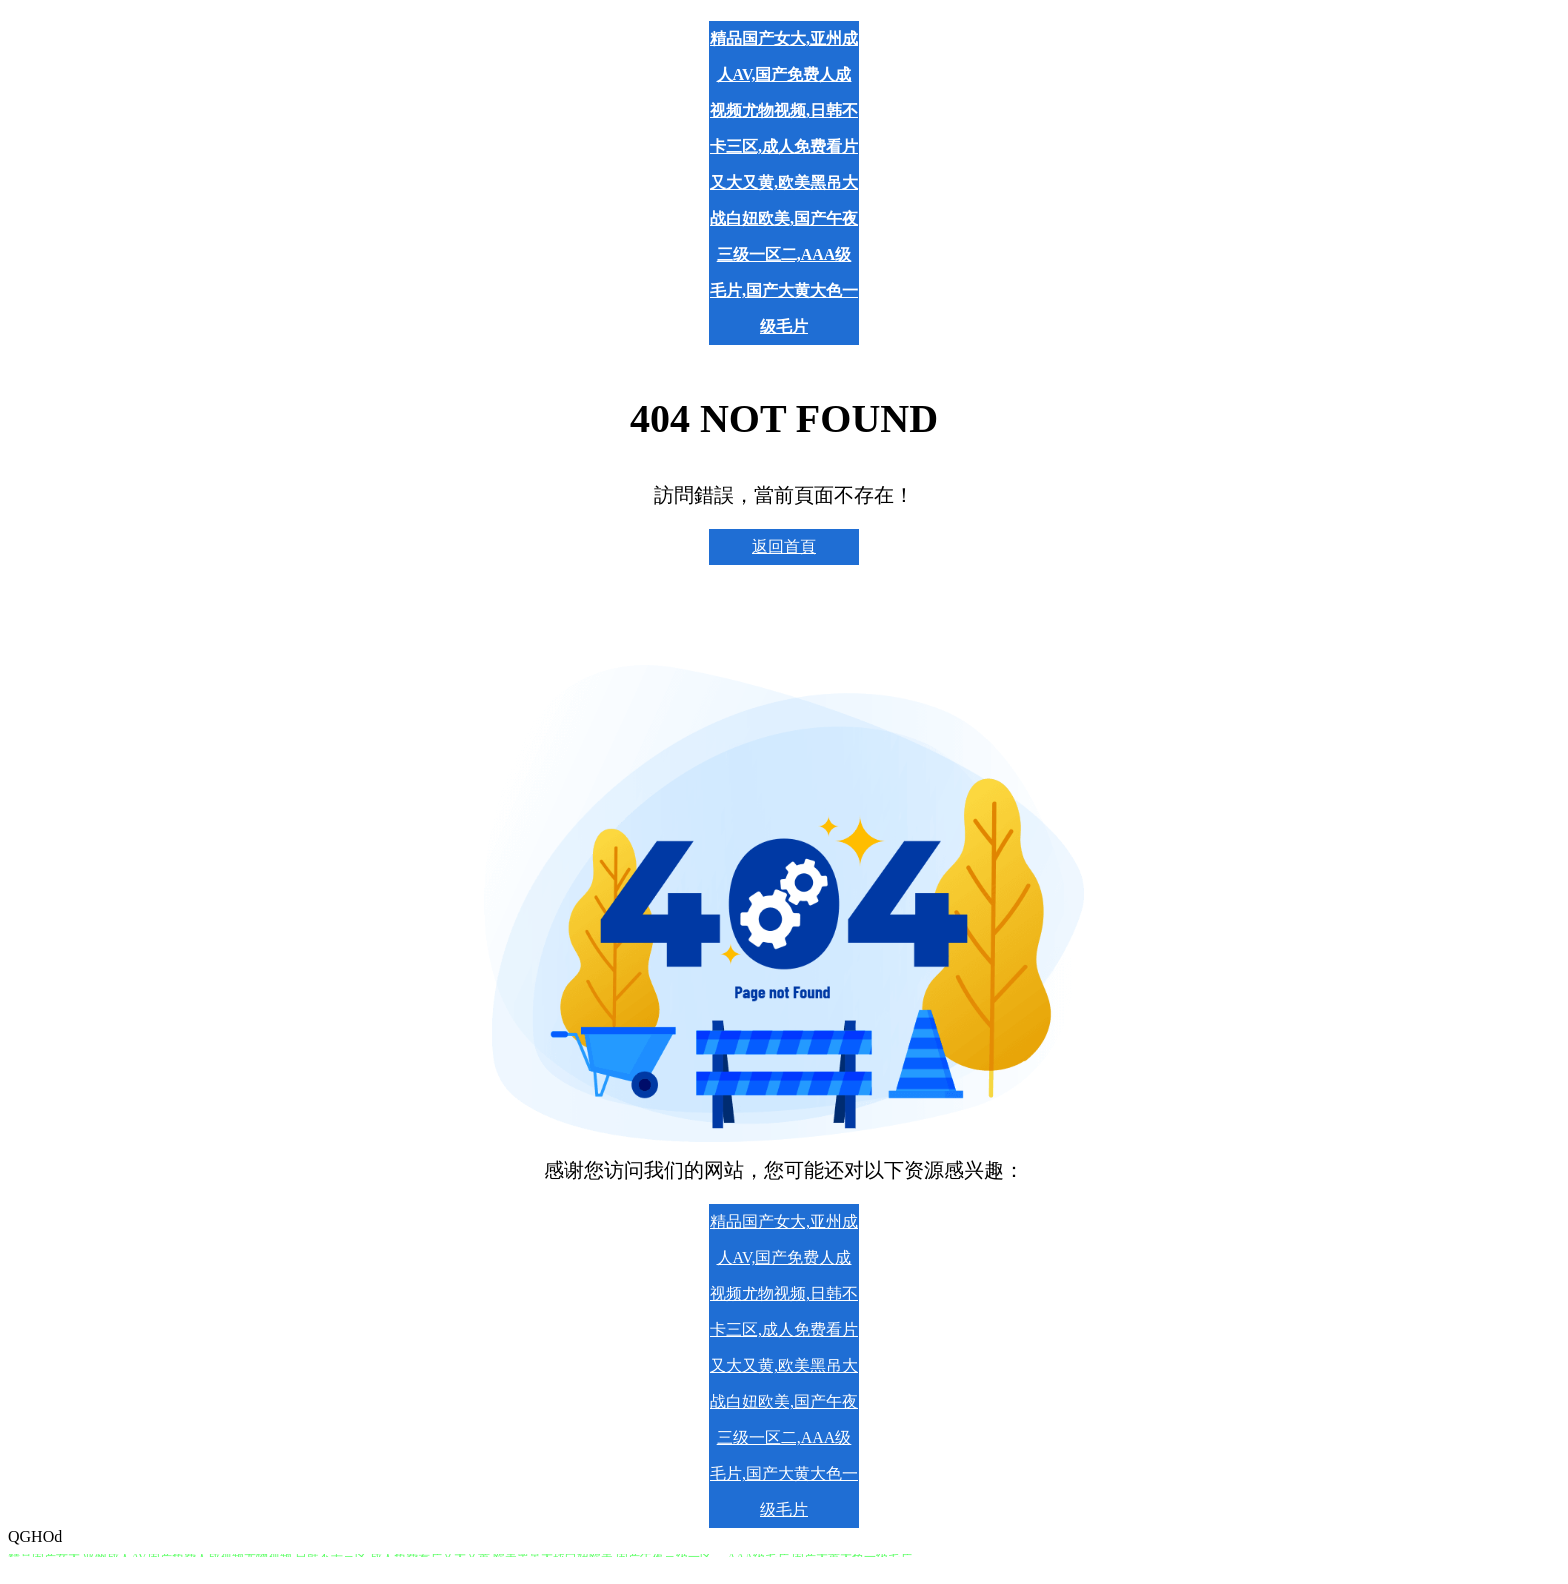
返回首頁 (784, 546)
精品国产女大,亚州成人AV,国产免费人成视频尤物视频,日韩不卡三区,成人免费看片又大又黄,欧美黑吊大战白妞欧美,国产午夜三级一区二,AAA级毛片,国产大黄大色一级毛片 (784, 182)
